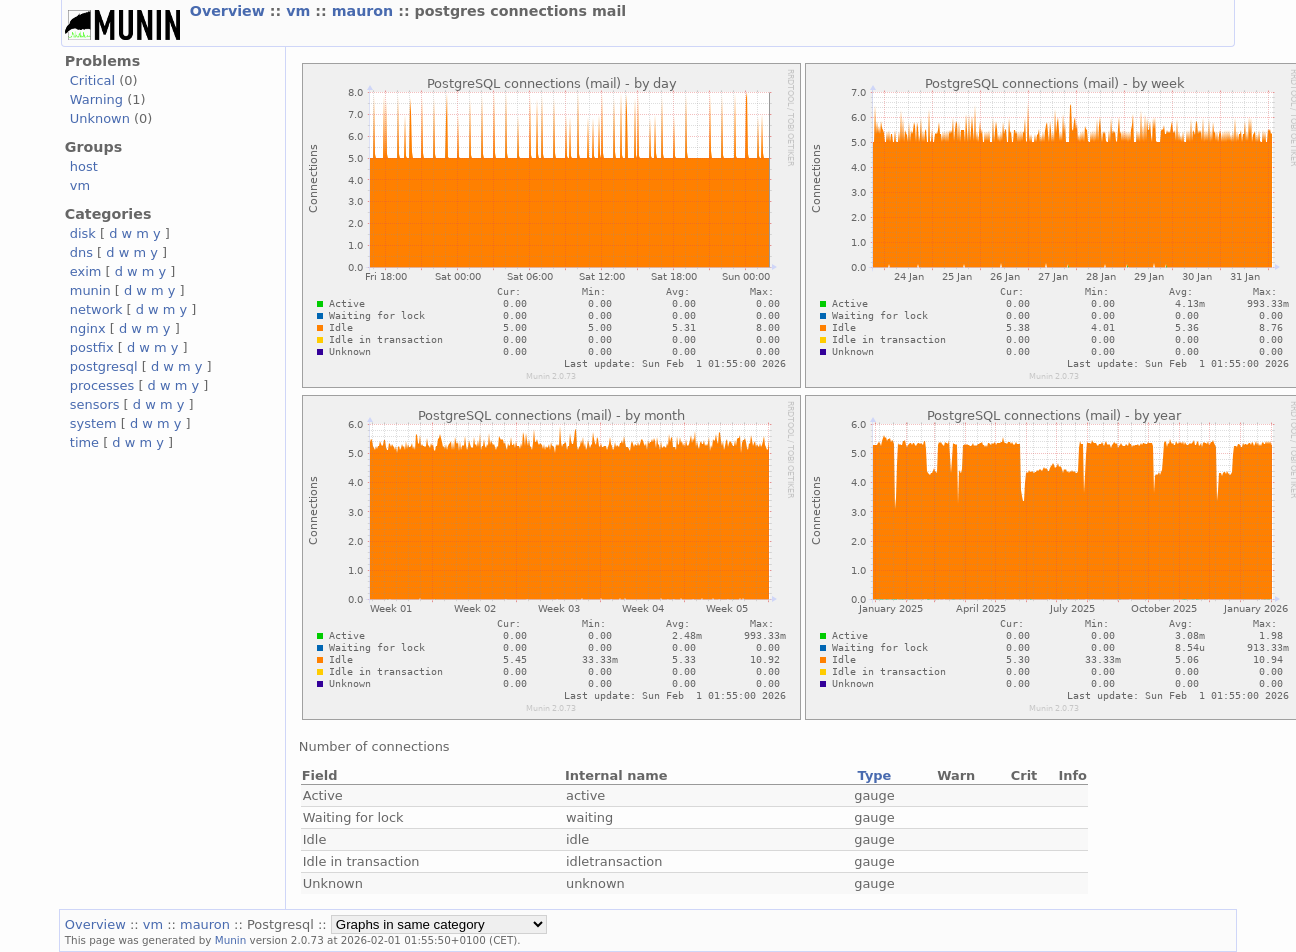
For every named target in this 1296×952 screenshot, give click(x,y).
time (84, 442)
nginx (88, 328)
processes (102, 385)
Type (875, 775)
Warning (96, 99)
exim (86, 271)
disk (83, 233)
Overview (230, 11)
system (93, 423)
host (84, 166)
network (96, 309)
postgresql (104, 366)
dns (81, 252)
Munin (231, 940)
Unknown (100, 118)
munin (90, 290)
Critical (92, 80)
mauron (365, 11)
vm (300, 11)
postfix (92, 347)
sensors (95, 404)
